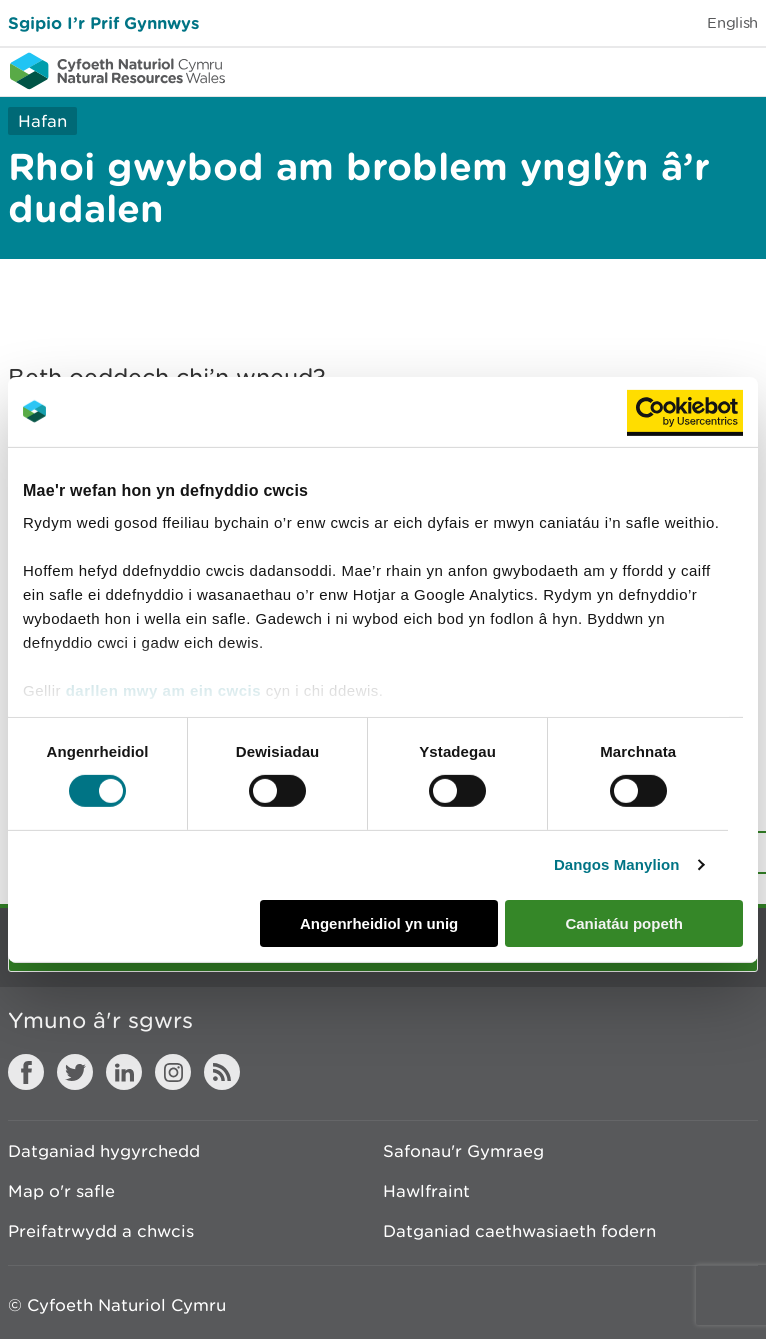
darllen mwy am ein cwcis (163, 690)
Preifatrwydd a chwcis (101, 1231)
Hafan (42, 121)
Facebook (26, 1072)
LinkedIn (124, 1072)
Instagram (173, 1072)
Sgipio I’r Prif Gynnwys (103, 22)
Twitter (75, 1072)
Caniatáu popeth (624, 923)
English (732, 22)
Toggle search (682, 70)
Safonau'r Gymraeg (463, 1151)
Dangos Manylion (617, 864)
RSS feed (222, 1072)
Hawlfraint (426, 1191)
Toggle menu (738, 70)
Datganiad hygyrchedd (104, 1151)
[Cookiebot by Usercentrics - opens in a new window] (685, 411)
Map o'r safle (61, 1191)
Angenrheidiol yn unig (379, 923)
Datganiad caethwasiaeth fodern (519, 1231)
